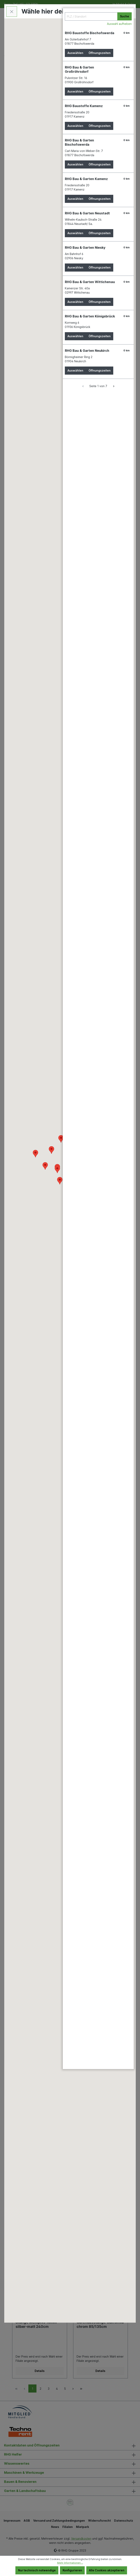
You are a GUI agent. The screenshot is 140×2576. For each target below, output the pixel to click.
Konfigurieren (72, 2570)
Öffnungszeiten (100, 53)
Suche (124, 16)
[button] (57, 1169)
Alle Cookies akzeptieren (106, 2570)
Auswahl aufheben (119, 23)
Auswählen (75, 53)
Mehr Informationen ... (70, 2562)
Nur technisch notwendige (37, 2570)
